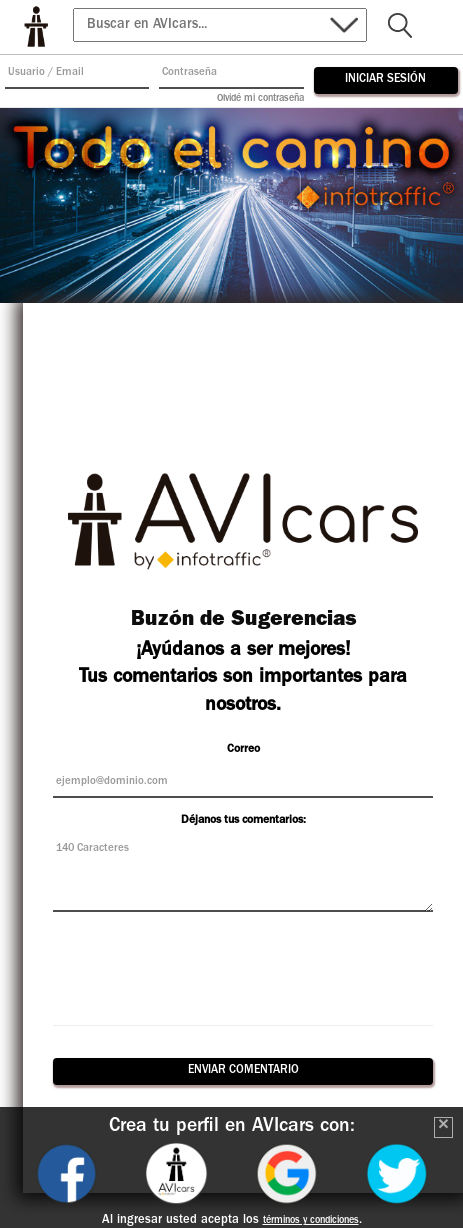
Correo (243, 750)
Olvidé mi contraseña (260, 99)
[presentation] (242, 966)
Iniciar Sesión (385, 80)
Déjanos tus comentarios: (243, 821)
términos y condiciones (311, 1221)
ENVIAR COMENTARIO (243, 1071)
